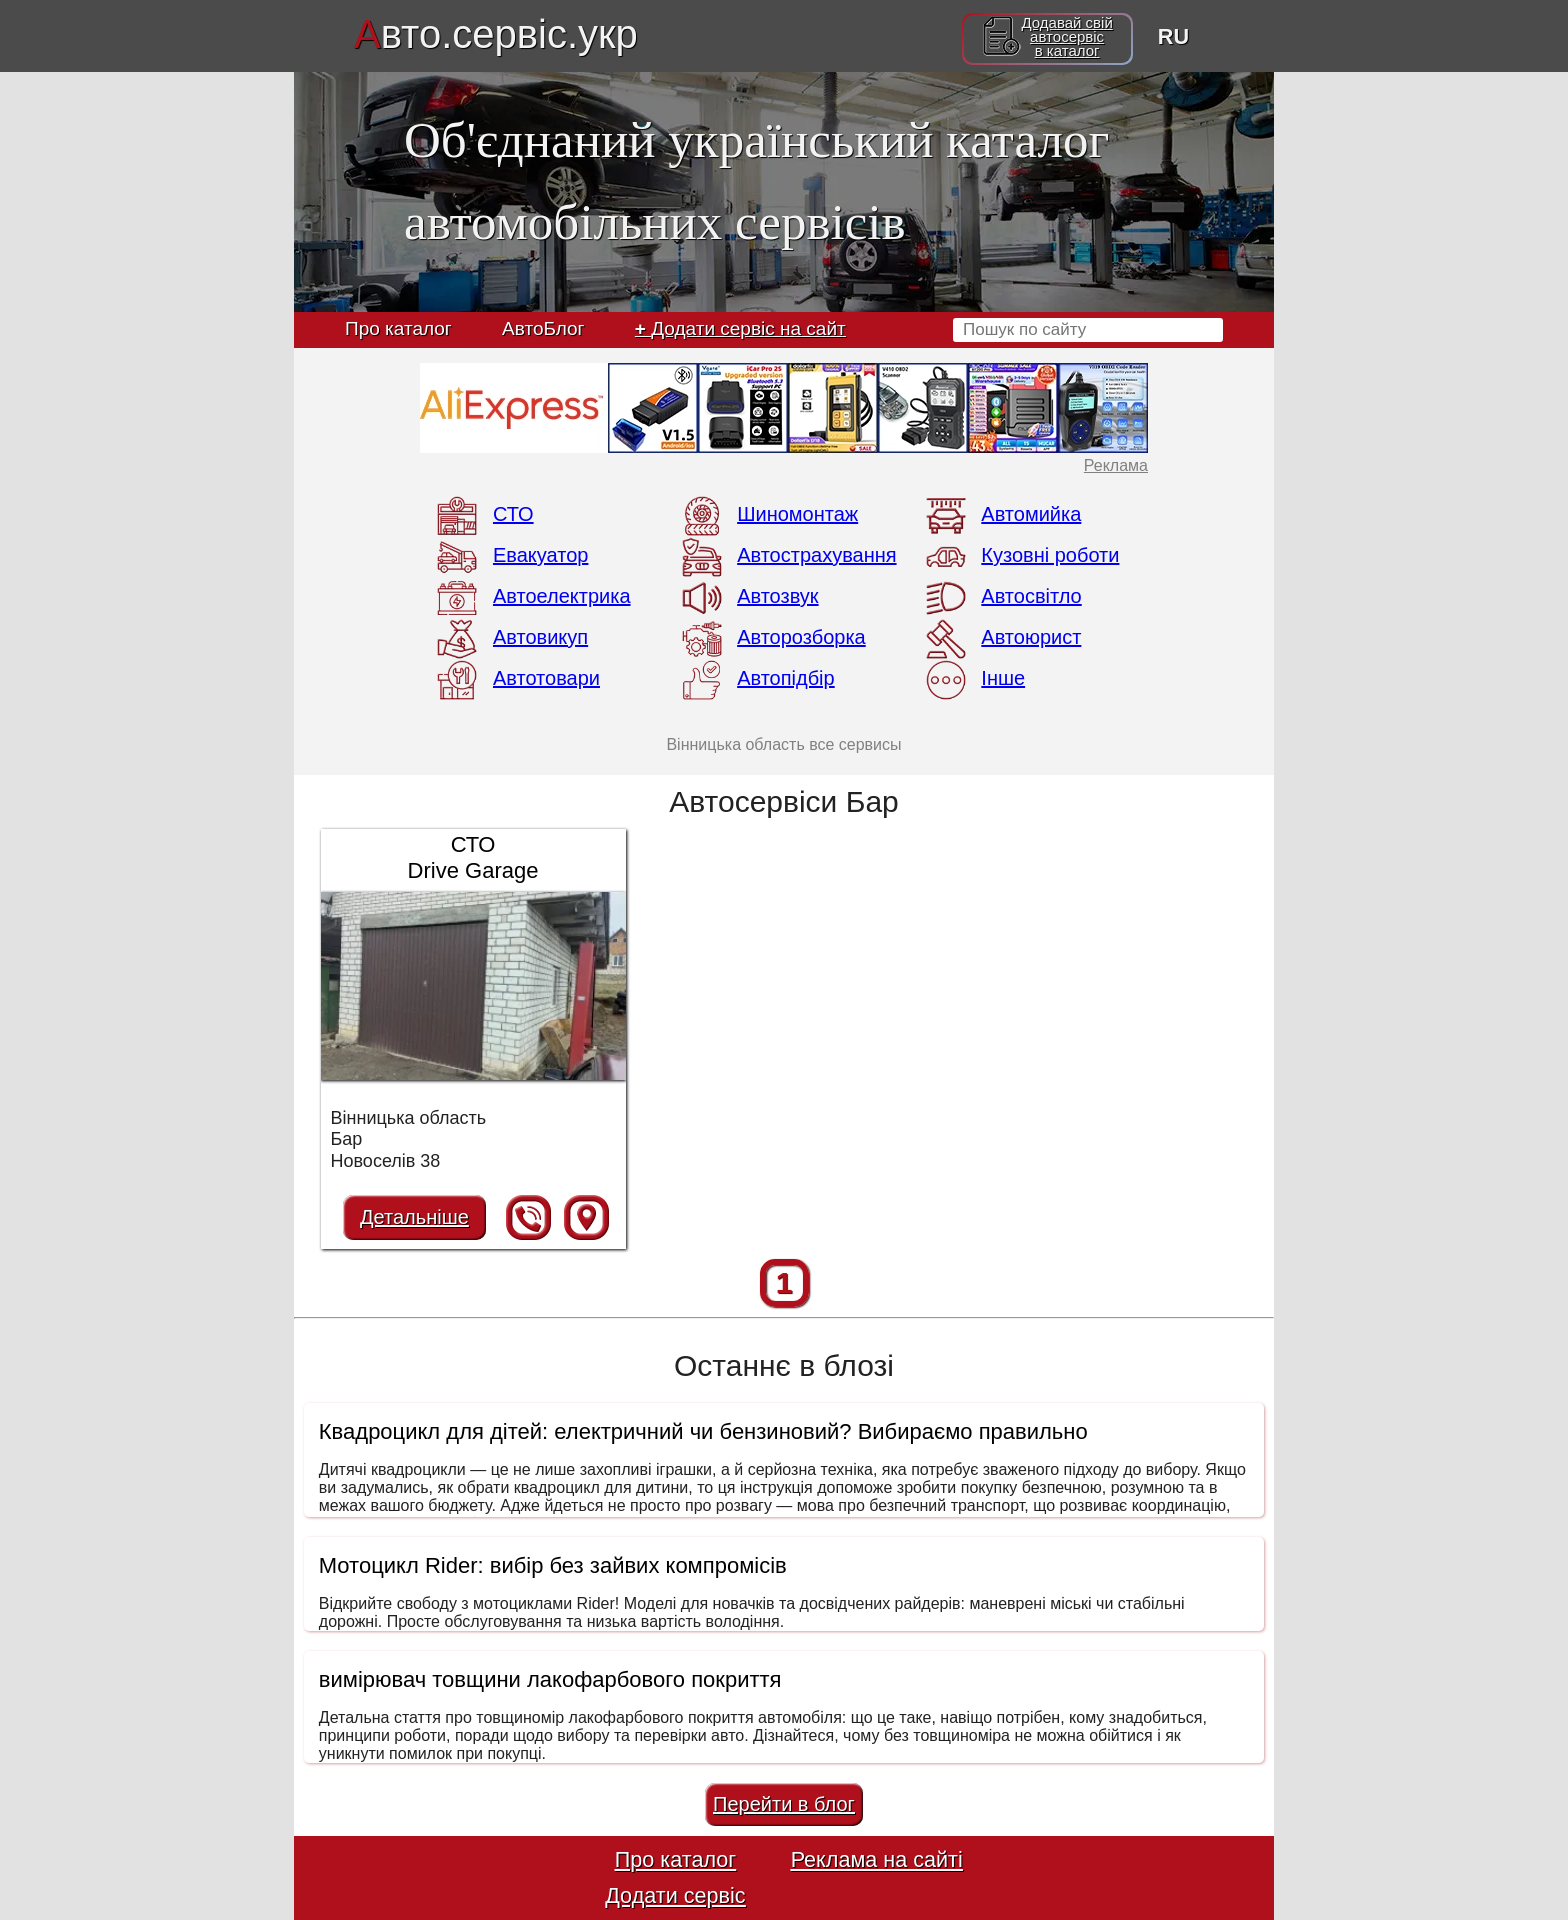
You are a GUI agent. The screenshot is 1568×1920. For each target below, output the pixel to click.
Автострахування (816, 555)
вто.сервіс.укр (496, 34)
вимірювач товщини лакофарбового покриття (550, 1679)
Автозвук (777, 596)
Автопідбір (786, 678)
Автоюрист (1031, 637)
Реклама (1116, 465)
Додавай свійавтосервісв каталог (1066, 37)
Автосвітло (1031, 596)
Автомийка (1031, 514)
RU (1173, 36)
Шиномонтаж (797, 514)
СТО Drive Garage (473, 857)
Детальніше (414, 1217)
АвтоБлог (543, 328)
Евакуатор (540, 555)
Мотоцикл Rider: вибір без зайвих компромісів (553, 1565)
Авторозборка (801, 637)
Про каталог (398, 328)
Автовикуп (540, 637)
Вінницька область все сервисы (783, 744)
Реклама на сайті (877, 1859)
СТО (513, 514)
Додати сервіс (675, 1895)
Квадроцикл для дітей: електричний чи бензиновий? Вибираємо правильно (703, 1431)
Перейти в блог (784, 1804)
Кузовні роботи (1050, 555)
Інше (1003, 678)
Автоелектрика (562, 596)
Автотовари (546, 678)
